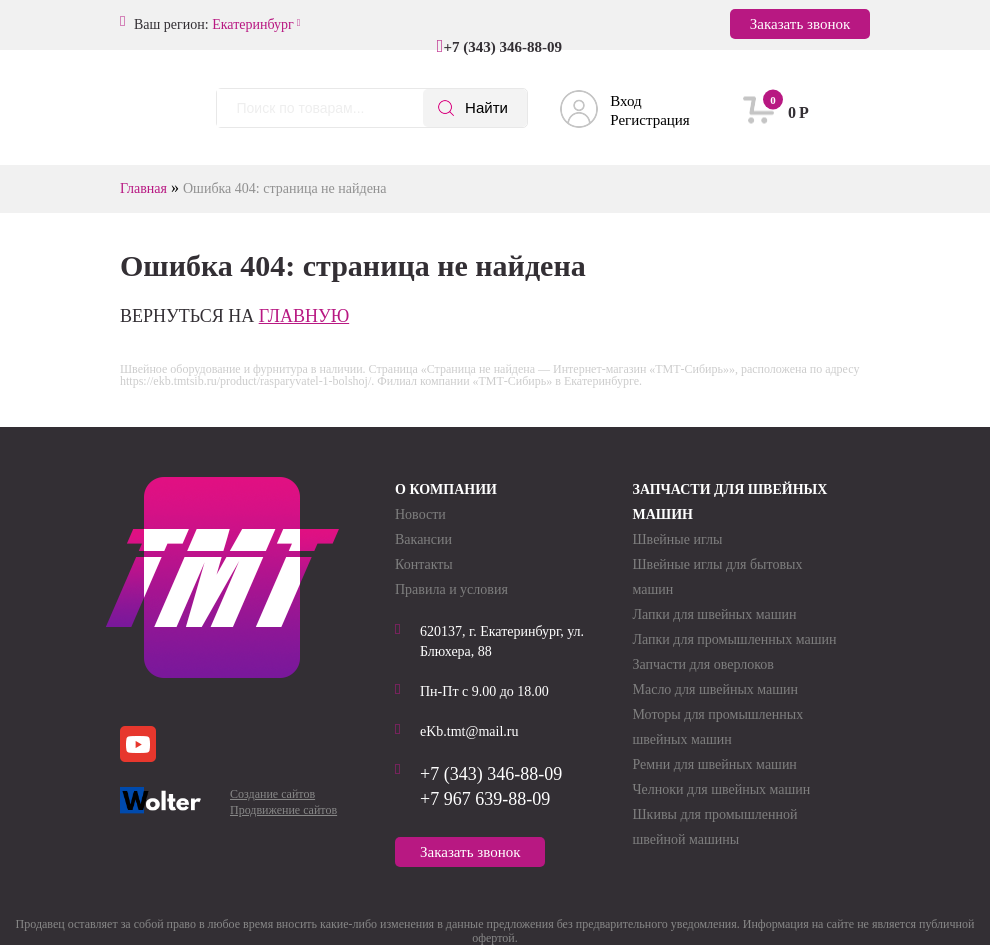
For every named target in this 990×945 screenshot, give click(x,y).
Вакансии (423, 539)
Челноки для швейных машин (722, 789)
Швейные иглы (678, 539)
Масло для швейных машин (716, 689)
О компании (446, 489)
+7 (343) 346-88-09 (502, 47)
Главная (143, 188)
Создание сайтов (272, 794)
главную (304, 316)
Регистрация (650, 120)
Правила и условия (451, 589)
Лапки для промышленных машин (735, 639)
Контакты (424, 564)
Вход (625, 101)
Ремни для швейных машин (715, 764)
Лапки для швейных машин (715, 614)
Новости (420, 514)
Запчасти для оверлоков (703, 664)
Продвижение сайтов (283, 810)
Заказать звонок (800, 24)
